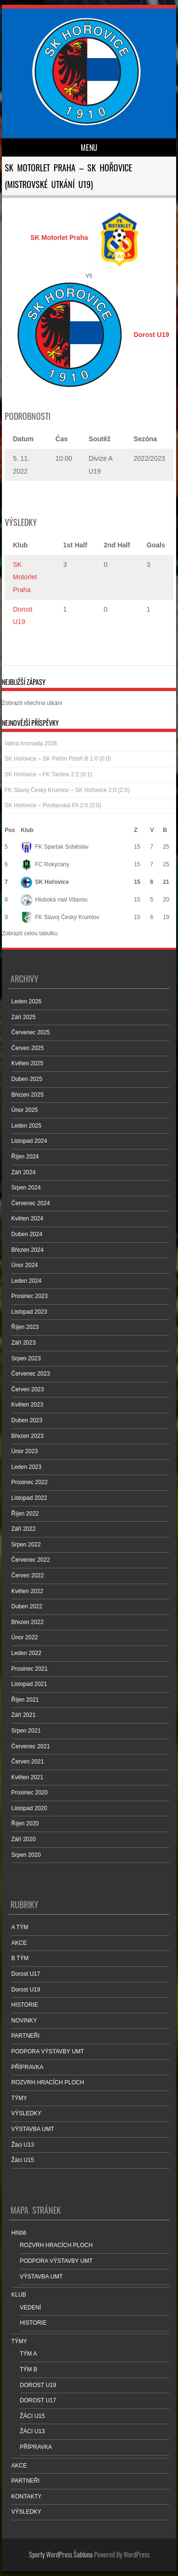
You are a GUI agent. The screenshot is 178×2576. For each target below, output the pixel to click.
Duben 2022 (26, 1606)
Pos (10, 830)
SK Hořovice (45, 882)
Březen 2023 (27, 1436)
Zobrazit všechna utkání (32, 703)
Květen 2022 (27, 1591)
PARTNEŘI (25, 2035)
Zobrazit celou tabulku (29, 933)
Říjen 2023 (25, 1327)
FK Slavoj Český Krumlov (60, 917)
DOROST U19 (38, 2385)
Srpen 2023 (26, 1358)
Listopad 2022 (29, 1498)
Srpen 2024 (26, 1187)
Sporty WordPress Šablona (61, 2554)
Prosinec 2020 (29, 1792)
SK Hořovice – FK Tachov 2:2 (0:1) (49, 774)
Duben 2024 (26, 1234)
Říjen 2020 (25, 1823)
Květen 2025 (27, 1063)
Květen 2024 (27, 1218)
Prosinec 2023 (29, 1296)
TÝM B (28, 2369)
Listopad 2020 (29, 1808)
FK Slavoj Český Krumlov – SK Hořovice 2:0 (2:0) (67, 790)
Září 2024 (23, 1172)
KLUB (18, 2294)
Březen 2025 (27, 1094)
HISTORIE (24, 2004)
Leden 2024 (26, 1281)
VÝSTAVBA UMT (32, 2129)
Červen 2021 (27, 1761)
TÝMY (19, 2098)
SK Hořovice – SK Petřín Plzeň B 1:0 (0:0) (58, 758)
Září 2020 (23, 1839)
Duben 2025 (26, 1079)
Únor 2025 (24, 1110)
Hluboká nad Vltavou (54, 899)
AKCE (19, 1943)
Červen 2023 (27, 1389)
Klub (27, 830)
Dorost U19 (25, 1989)
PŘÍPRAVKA (27, 2067)
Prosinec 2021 (29, 1668)
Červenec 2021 (30, 1746)
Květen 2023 (27, 1404)
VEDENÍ (30, 2307)
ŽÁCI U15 (32, 2416)
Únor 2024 (24, 1265)
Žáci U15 (22, 2160)
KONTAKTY (26, 2496)
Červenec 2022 (30, 1559)
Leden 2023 (26, 1467)
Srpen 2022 (26, 1544)
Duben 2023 (26, 1420)
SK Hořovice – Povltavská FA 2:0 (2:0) (53, 805)
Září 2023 (23, 1342)
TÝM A (28, 2353)
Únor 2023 (24, 1451)
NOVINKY (24, 2020)
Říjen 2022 (25, 1513)
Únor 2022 (24, 1637)
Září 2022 (23, 1529)
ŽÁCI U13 (32, 2431)
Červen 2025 (27, 1048)
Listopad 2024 (29, 1141)
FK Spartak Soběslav (55, 846)
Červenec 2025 (30, 1032)
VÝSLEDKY (26, 2113)
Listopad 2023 (29, 1311)
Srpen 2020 (26, 1855)
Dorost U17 (25, 1974)
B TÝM (19, 1958)
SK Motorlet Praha (25, 577)
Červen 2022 (27, 1575)
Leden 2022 (26, 1653)
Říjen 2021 (25, 1699)
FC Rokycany (45, 864)
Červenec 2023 (30, 1373)
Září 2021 (23, 1715)
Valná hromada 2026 (31, 743)
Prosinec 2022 (29, 1482)
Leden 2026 (26, 1001)
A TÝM (19, 1927)
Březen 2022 (27, 1622)
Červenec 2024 (30, 1203)
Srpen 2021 (26, 1730)
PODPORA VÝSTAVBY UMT (47, 2051)
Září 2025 (23, 1017)
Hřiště (18, 2232)
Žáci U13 (22, 2144)
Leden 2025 (26, 1125)
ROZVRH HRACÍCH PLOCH (47, 2082)
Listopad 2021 (29, 1684)
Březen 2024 (27, 1250)
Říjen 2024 (25, 1156)
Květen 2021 (27, 1777)
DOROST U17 (38, 2400)
